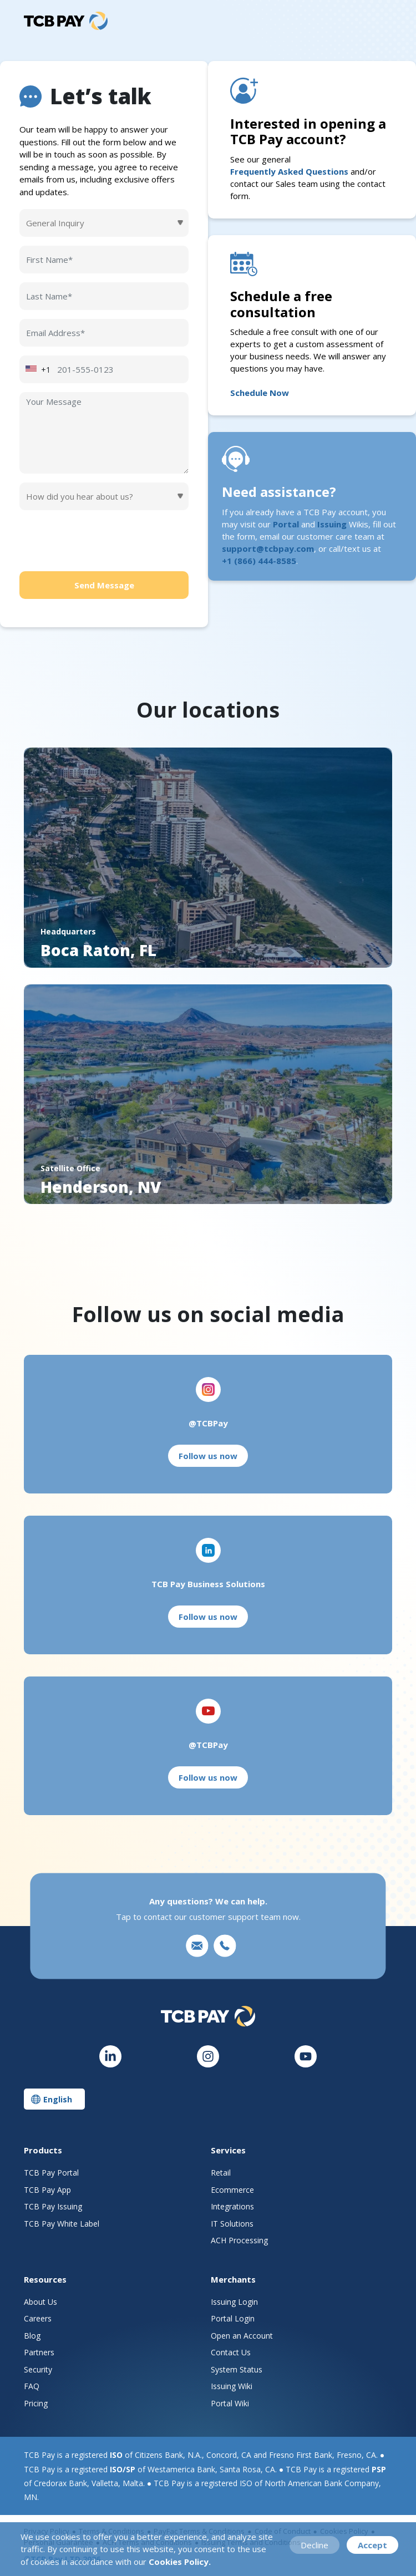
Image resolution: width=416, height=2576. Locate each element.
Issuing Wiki (231, 2386)
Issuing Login (234, 2301)
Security (38, 2369)
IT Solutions (232, 2223)
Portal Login (233, 2318)
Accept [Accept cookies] (372, 2544)
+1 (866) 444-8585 (259, 560)
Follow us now (208, 1455)
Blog (32, 2335)
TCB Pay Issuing (53, 2206)
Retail (221, 2172)
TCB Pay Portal (51, 2172)
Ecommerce (232, 2189)
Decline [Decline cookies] (314, 2544)
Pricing (36, 2403)
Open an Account (242, 2335)
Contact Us (231, 2352)
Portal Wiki (230, 2403)
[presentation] (103, 540)
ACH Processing (239, 2240)
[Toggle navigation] (384, 21)
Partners (39, 2352)
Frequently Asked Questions (289, 171)
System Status (236, 2369)
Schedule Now (259, 392)
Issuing (332, 524)
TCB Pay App (47, 2189)
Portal (286, 524)
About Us (40, 2301)
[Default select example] (104, 223)
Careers (38, 2318)
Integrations (232, 2206)
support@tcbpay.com (268, 548)
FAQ (31, 2386)
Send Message (104, 585)
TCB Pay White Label (61, 2223)
